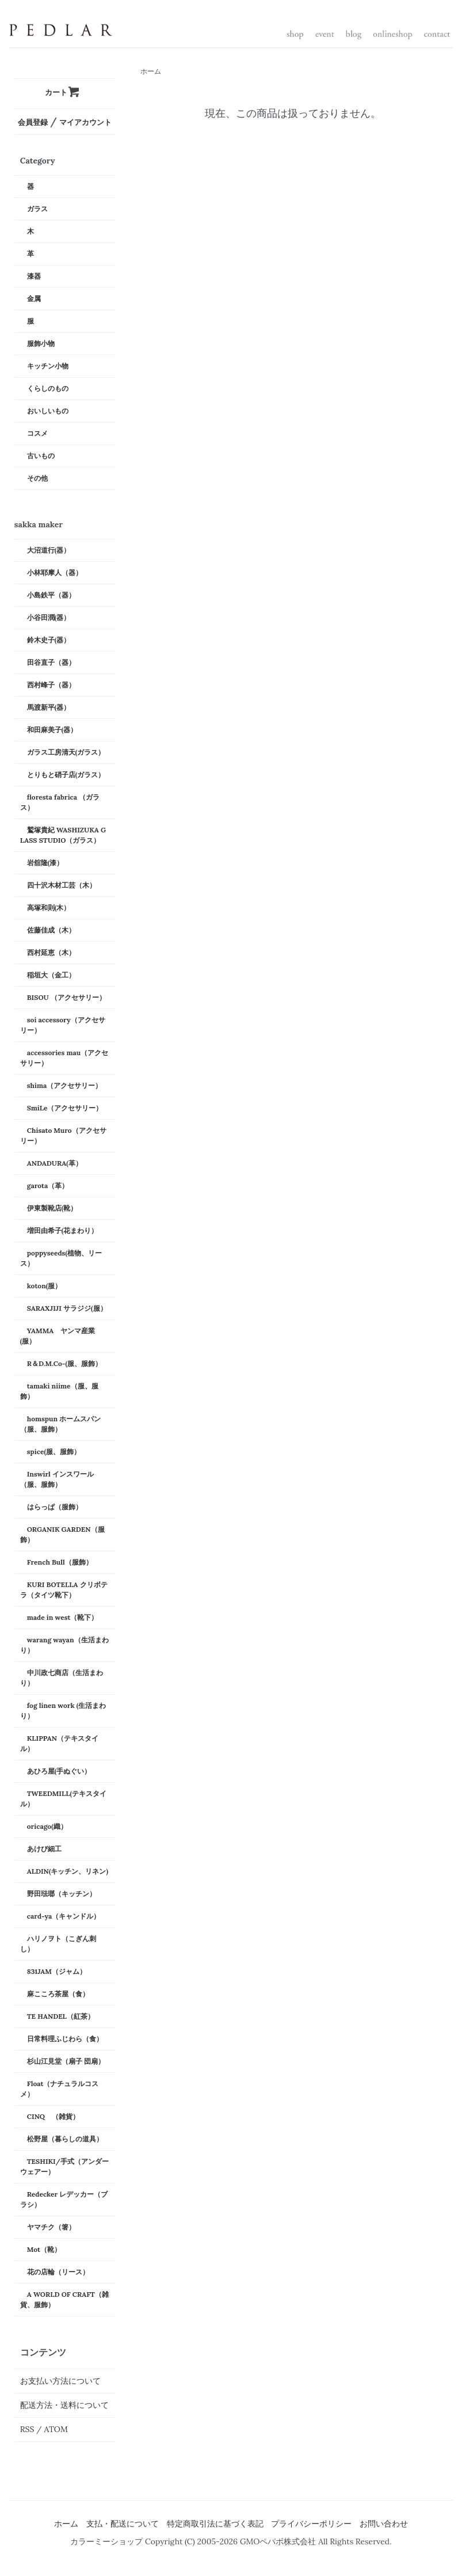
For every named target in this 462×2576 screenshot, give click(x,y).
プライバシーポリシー (311, 2523)
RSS (27, 2429)
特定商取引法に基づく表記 (215, 2523)
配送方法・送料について (64, 2405)
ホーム (150, 71)
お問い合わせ (384, 2523)
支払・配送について (122, 2523)
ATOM (55, 2429)
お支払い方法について (60, 2381)
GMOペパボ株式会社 (278, 2541)
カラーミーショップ (106, 2541)
